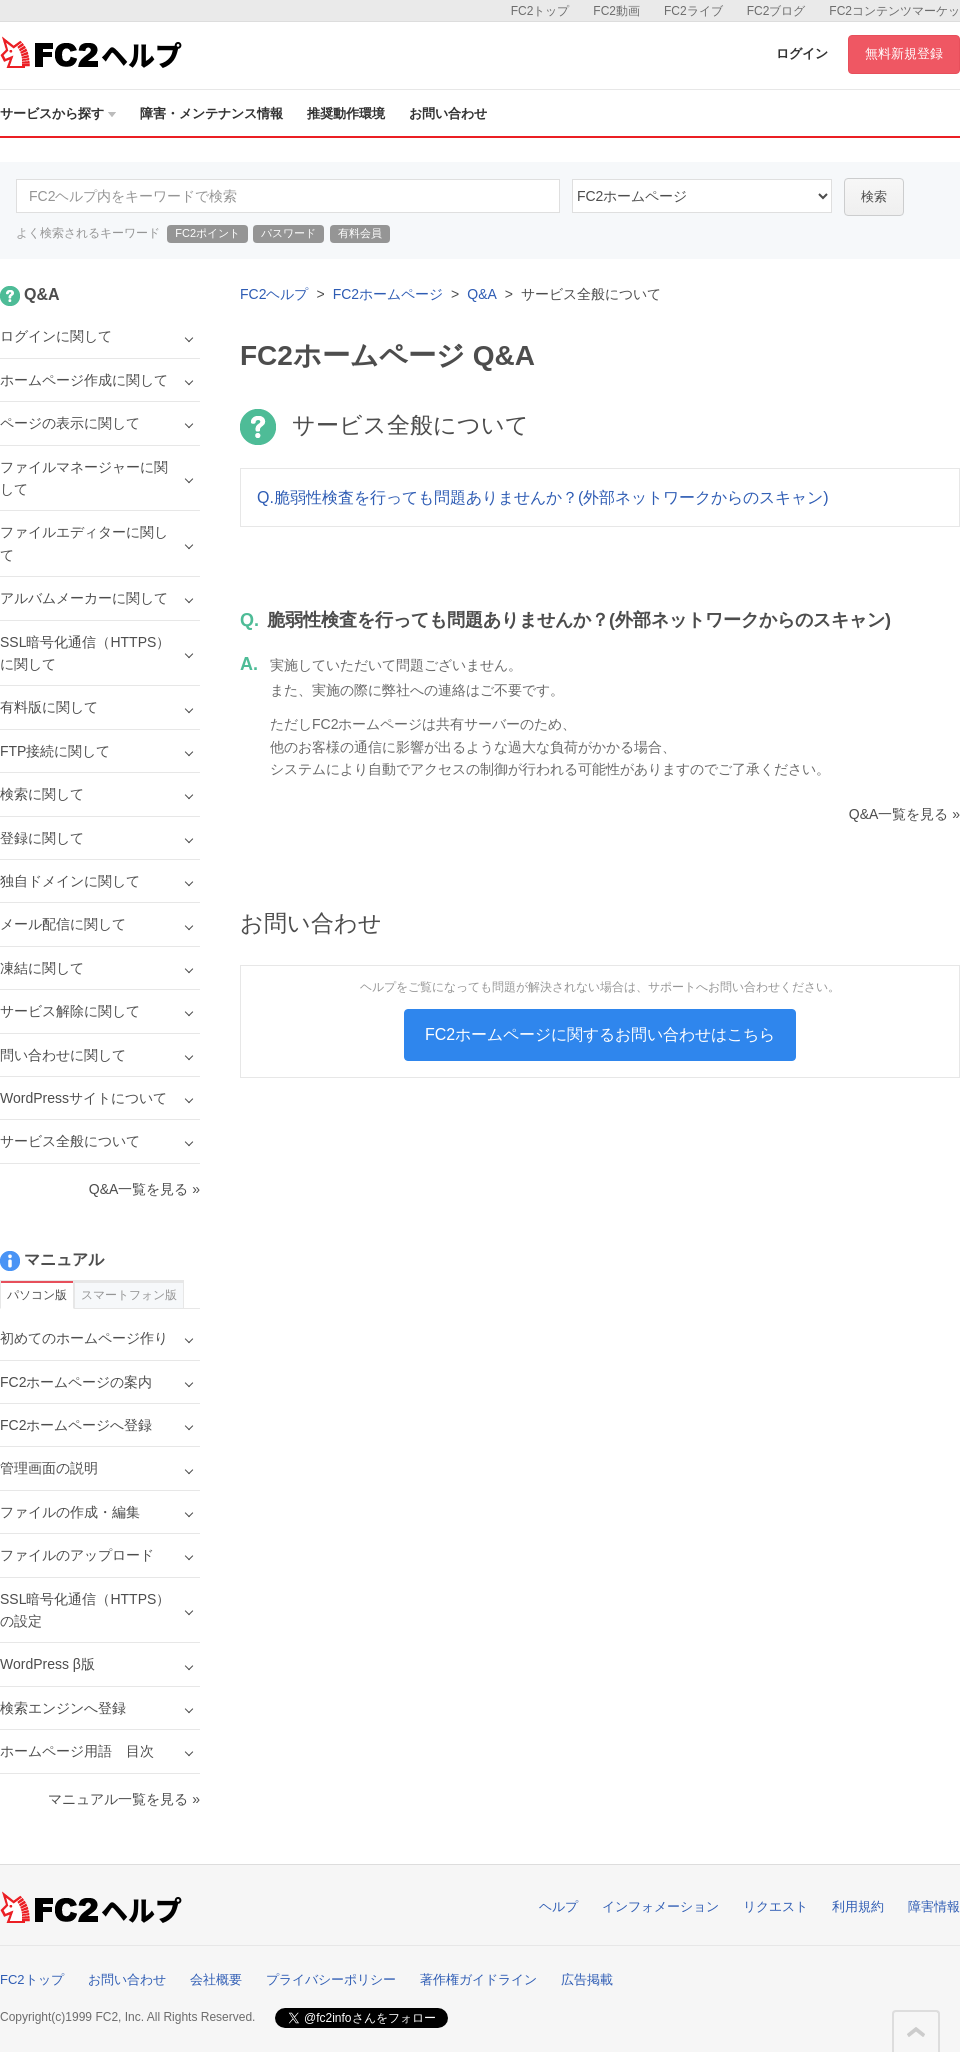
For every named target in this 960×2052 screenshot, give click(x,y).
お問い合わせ (448, 113)
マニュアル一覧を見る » (124, 1799)
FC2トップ (540, 11)
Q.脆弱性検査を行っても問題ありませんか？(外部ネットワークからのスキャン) (543, 497)
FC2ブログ (776, 11)
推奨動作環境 (346, 113)
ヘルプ (558, 1906)
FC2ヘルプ (274, 294)
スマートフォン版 (129, 1295)
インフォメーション (660, 1906)
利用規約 (858, 1906)
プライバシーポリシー (331, 1979)
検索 (874, 196)
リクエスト (775, 1906)
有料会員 (360, 233)
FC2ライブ (693, 11)
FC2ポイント (207, 233)
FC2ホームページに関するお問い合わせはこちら (600, 1034)
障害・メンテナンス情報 (211, 113)
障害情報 (934, 1906)
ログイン (802, 53)
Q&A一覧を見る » (904, 814)
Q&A (482, 294)
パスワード (288, 233)
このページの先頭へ (916, 2032)
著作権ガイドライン (478, 1979)
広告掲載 (587, 1979)
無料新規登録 (904, 53)
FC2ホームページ (388, 294)
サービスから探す (58, 113)
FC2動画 (616, 11)
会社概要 (216, 1979)
